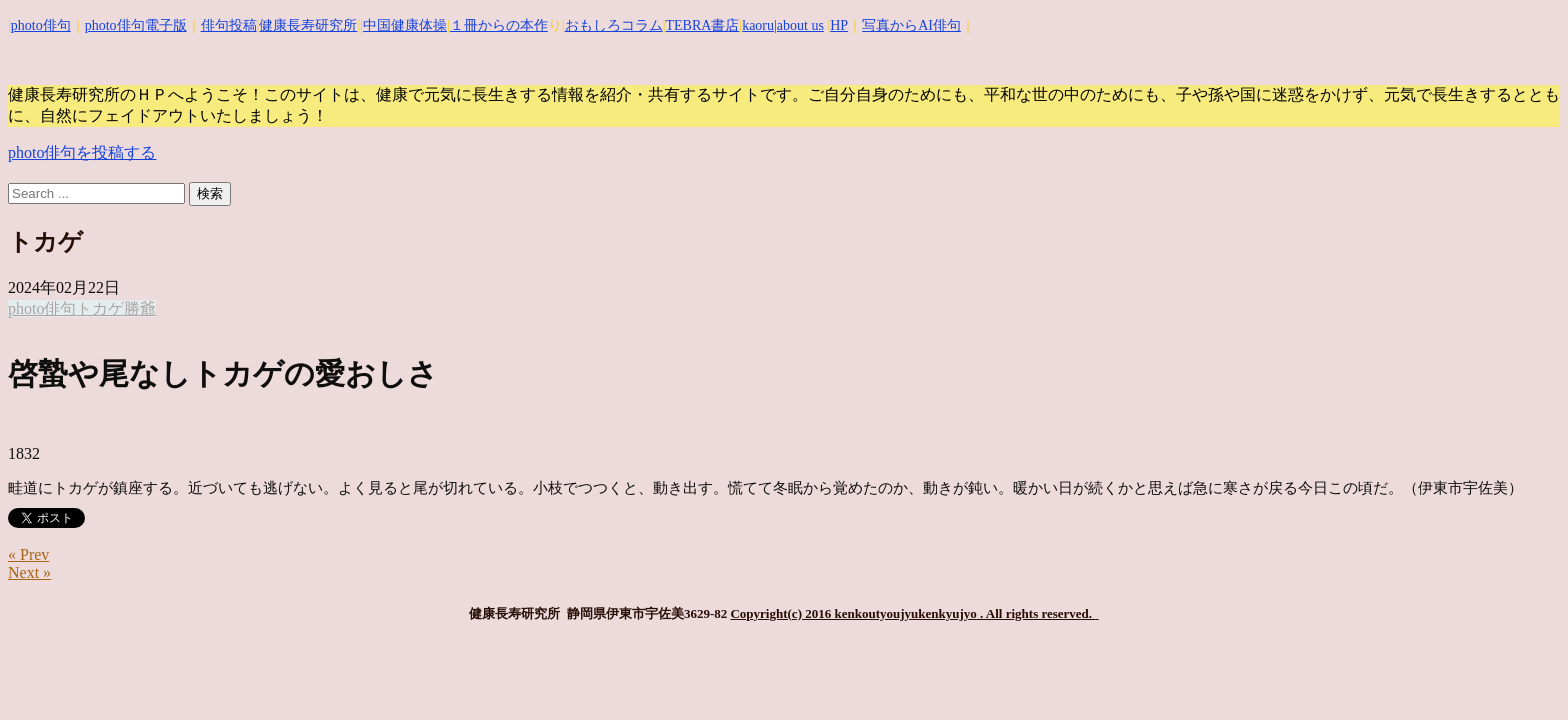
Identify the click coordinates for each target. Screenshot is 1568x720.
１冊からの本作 (499, 25)
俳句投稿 (229, 25)
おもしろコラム (614, 25)
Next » (29, 572)
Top (1520, 672)
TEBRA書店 (702, 25)
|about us (799, 25)
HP (839, 25)
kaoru (758, 25)
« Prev (28, 554)
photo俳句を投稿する (82, 152)
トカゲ (100, 308)
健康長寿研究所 (308, 25)
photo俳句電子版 (136, 25)
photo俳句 (41, 25)
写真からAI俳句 (911, 25)
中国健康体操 (405, 25)
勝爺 (140, 308)
